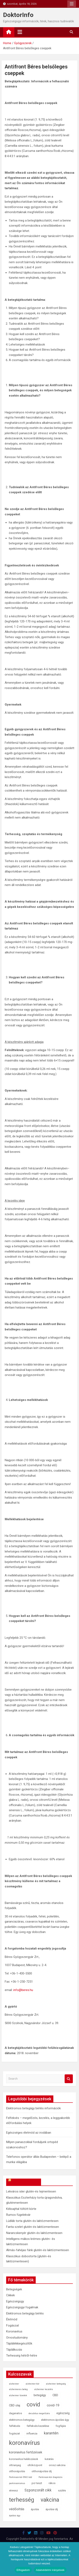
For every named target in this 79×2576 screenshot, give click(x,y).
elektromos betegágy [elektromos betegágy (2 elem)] (21, 2419)
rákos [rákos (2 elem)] (52, 2483)
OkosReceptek (25, 2182)
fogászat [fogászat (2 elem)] (14, 2433)
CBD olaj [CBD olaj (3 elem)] (14, 2405)
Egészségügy (15, 2301)
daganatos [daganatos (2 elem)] (15, 2413)
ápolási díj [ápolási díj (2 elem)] (52, 2509)
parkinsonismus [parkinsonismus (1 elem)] (17, 2483)
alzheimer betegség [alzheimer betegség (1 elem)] (56, 2383)
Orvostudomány (17, 2337)
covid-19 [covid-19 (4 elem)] (53, 2405)
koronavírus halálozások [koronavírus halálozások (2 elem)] (23, 2459)
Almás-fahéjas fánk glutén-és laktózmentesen (37, 2250)
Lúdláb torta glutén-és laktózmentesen (32, 2221)
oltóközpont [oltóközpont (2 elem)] (34, 2465)
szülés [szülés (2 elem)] (62, 2490)
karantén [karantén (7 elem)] (51, 2433)
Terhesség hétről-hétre (21, 2355)
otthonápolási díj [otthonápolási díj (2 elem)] (42, 2471)
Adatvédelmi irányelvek (50, 2570)
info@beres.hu (23, 1990)
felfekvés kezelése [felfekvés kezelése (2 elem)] (38, 2425)
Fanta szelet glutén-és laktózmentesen (32, 2227)
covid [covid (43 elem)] (33, 2404)
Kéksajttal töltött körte (21, 2209)
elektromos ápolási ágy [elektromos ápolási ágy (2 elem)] (55, 2419)
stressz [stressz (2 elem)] (13, 2490)
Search (69, 2078)
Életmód (11, 2319)
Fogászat (12, 2325)
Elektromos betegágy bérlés (25, 2313)
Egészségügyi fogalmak (22, 2307)
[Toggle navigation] (19, 32)
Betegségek (14, 2289)
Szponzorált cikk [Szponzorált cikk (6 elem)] (38, 2490)
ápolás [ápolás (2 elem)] (35, 2509)
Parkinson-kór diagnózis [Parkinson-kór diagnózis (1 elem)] (50, 2477)
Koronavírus (14, 2331)
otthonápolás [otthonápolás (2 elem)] (17, 2471)
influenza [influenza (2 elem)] (31, 2433)
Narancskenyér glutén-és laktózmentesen (34, 2233)
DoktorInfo (18, 14)
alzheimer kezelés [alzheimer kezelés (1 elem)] (43, 2389)
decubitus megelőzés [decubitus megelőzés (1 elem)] (39, 2413)
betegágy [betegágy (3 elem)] (40, 2395)
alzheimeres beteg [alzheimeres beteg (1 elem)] (18, 2389)
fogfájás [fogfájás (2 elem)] (61, 2425)
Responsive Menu (71, 3)
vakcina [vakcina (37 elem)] (50, 2500)
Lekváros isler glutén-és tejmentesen (31, 2191)
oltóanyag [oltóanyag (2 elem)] (15, 2465)
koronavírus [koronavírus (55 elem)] (24, 2442)
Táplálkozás (14, 2349)
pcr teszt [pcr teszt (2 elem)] (37, 2483)
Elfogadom (23, 2570)
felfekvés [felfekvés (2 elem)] (14, 2425)
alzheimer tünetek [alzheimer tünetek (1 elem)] (18, 2395)
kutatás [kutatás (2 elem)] (49, 2459)
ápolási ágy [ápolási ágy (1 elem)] (14, 2515)
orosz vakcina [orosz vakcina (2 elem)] (57, 2465)
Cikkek (10, 2295)
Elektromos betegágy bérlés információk (33, 2108)
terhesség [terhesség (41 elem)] (21, 2499)
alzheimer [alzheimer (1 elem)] (14, 2383)
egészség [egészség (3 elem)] (63, 2413)
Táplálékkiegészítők (19, 2343)
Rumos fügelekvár (18, 2215)
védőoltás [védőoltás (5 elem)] (16, 2509)
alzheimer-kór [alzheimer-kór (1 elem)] (32, 2383)
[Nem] (74, 2559)
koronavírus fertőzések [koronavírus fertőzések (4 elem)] (25, 2452)
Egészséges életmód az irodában (28, 2132)
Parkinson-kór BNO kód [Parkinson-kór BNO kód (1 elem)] (20, 2477)
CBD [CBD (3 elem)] (55, 2395)
